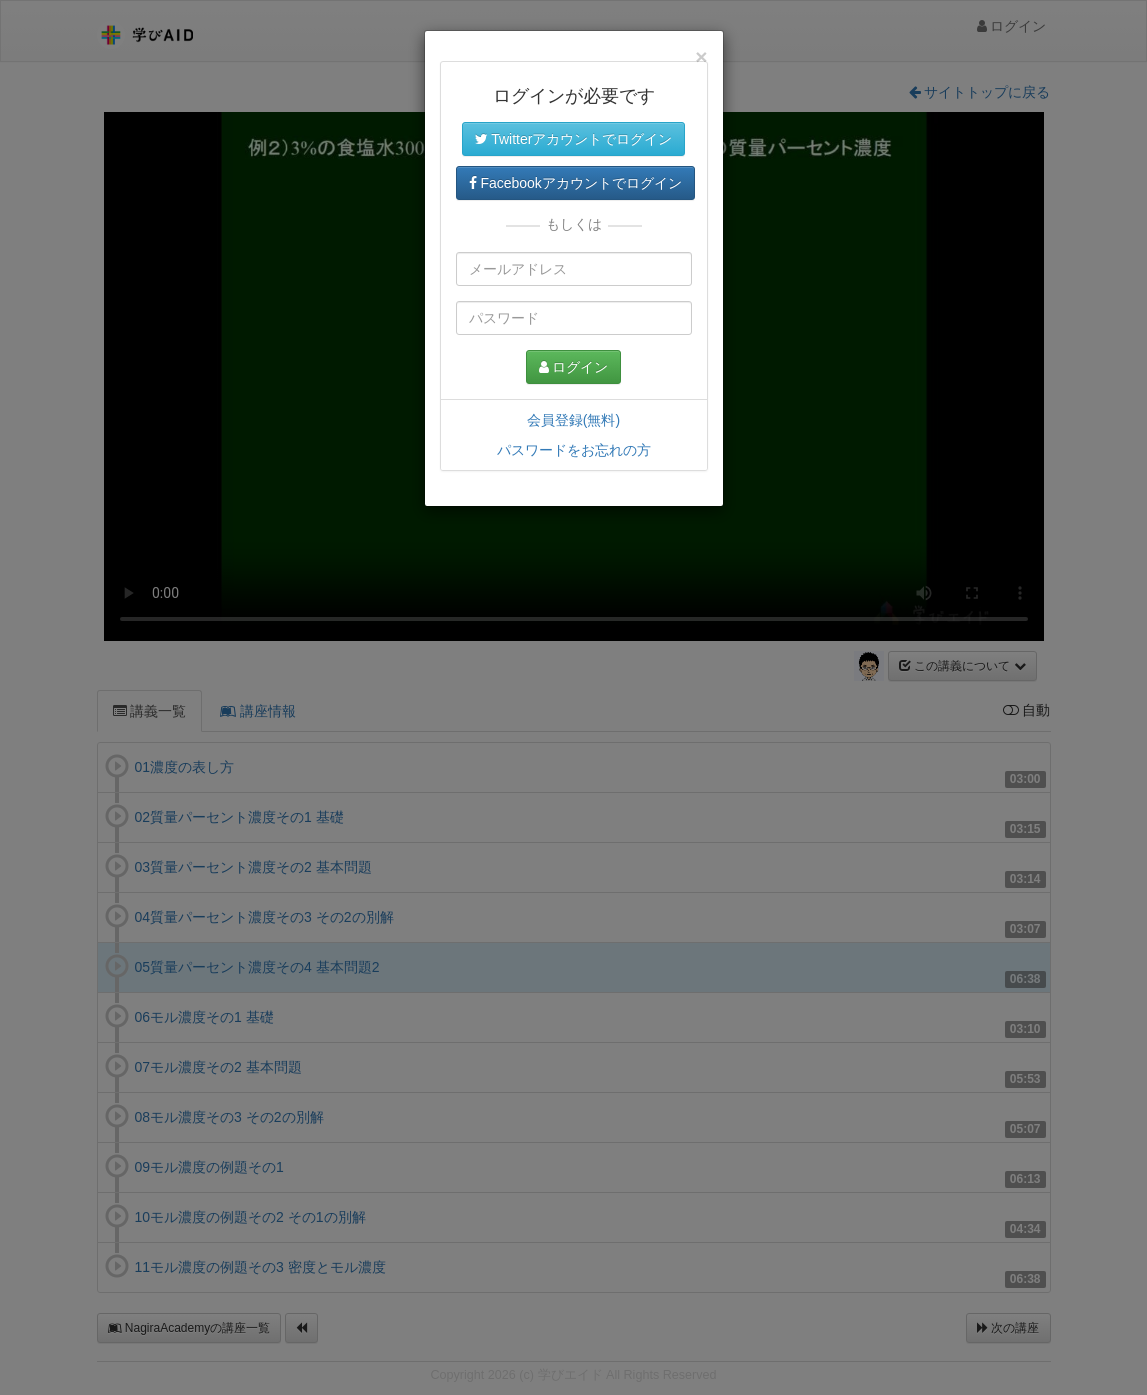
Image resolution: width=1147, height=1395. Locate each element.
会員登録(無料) (573, 420)
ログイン (574, 367)
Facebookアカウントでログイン (575, 183)
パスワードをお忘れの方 (574, 450)
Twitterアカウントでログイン (574, 139)
